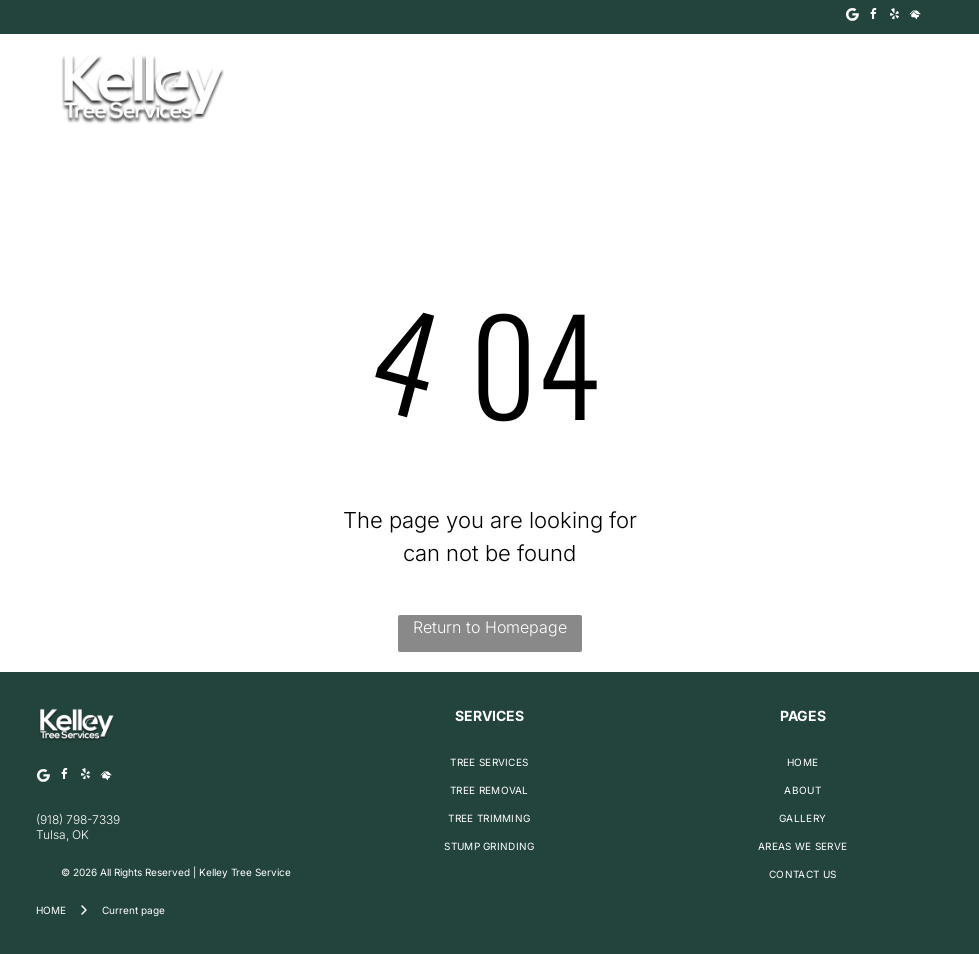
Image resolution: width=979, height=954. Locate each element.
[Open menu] (909, 89)
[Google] (853, 17)
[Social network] (916, 17)
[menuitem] (489, 762)
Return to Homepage (490, 627)
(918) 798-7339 (78, 819)
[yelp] (895, 17)
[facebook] (874, 17)
